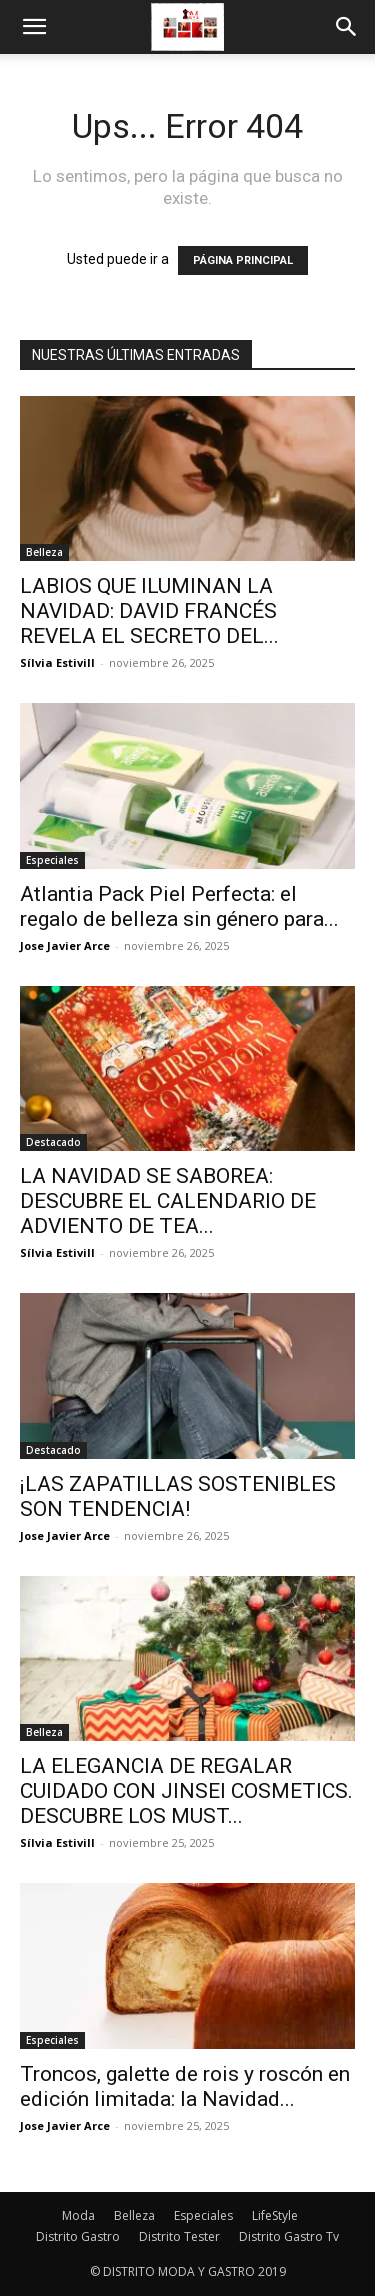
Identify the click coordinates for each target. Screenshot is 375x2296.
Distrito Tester (179, 2236)
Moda (78, 2215)
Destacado (53, 1142)
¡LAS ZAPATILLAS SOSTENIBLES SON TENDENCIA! (178, 1496)
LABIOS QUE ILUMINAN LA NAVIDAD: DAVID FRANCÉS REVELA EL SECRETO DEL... (149, 611)
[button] (34, 27)
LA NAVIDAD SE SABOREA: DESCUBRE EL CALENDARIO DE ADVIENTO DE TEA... (168, 1201)
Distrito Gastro (78, 2236)
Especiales (52, 860)
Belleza (44, 552)
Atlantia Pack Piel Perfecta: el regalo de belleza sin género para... (179, 906)
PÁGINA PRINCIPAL (243, 260)
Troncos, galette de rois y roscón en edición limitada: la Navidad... (185, 2086)
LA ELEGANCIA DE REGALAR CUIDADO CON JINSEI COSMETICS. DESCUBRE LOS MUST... (186, 1791)
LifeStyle (275, 2215)
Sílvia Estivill (57, 662)
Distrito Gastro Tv (289, 2236)
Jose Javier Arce (65, 945)
